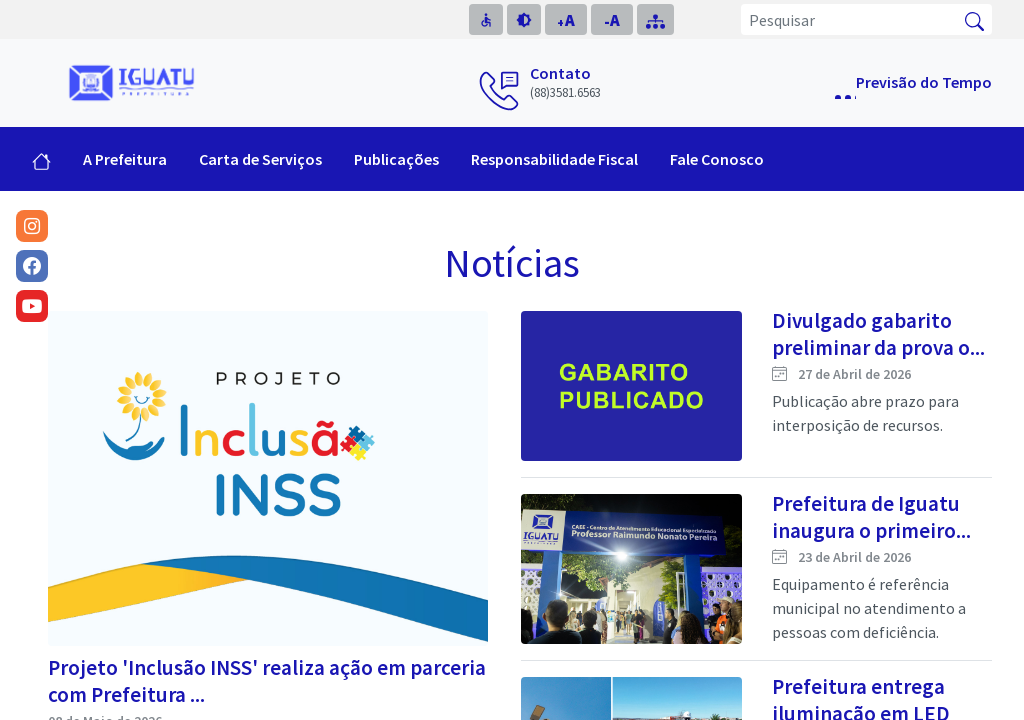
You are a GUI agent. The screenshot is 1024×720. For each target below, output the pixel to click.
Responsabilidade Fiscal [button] (554, 159)
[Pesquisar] (849, 19)
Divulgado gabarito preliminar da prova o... (878, 334)
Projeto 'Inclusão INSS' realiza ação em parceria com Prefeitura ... (267, 681)
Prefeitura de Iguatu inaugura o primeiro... (871, 517)
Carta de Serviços (260, 159)
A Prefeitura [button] (125, 159)
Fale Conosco (717, 159)
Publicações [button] (396, 159)
